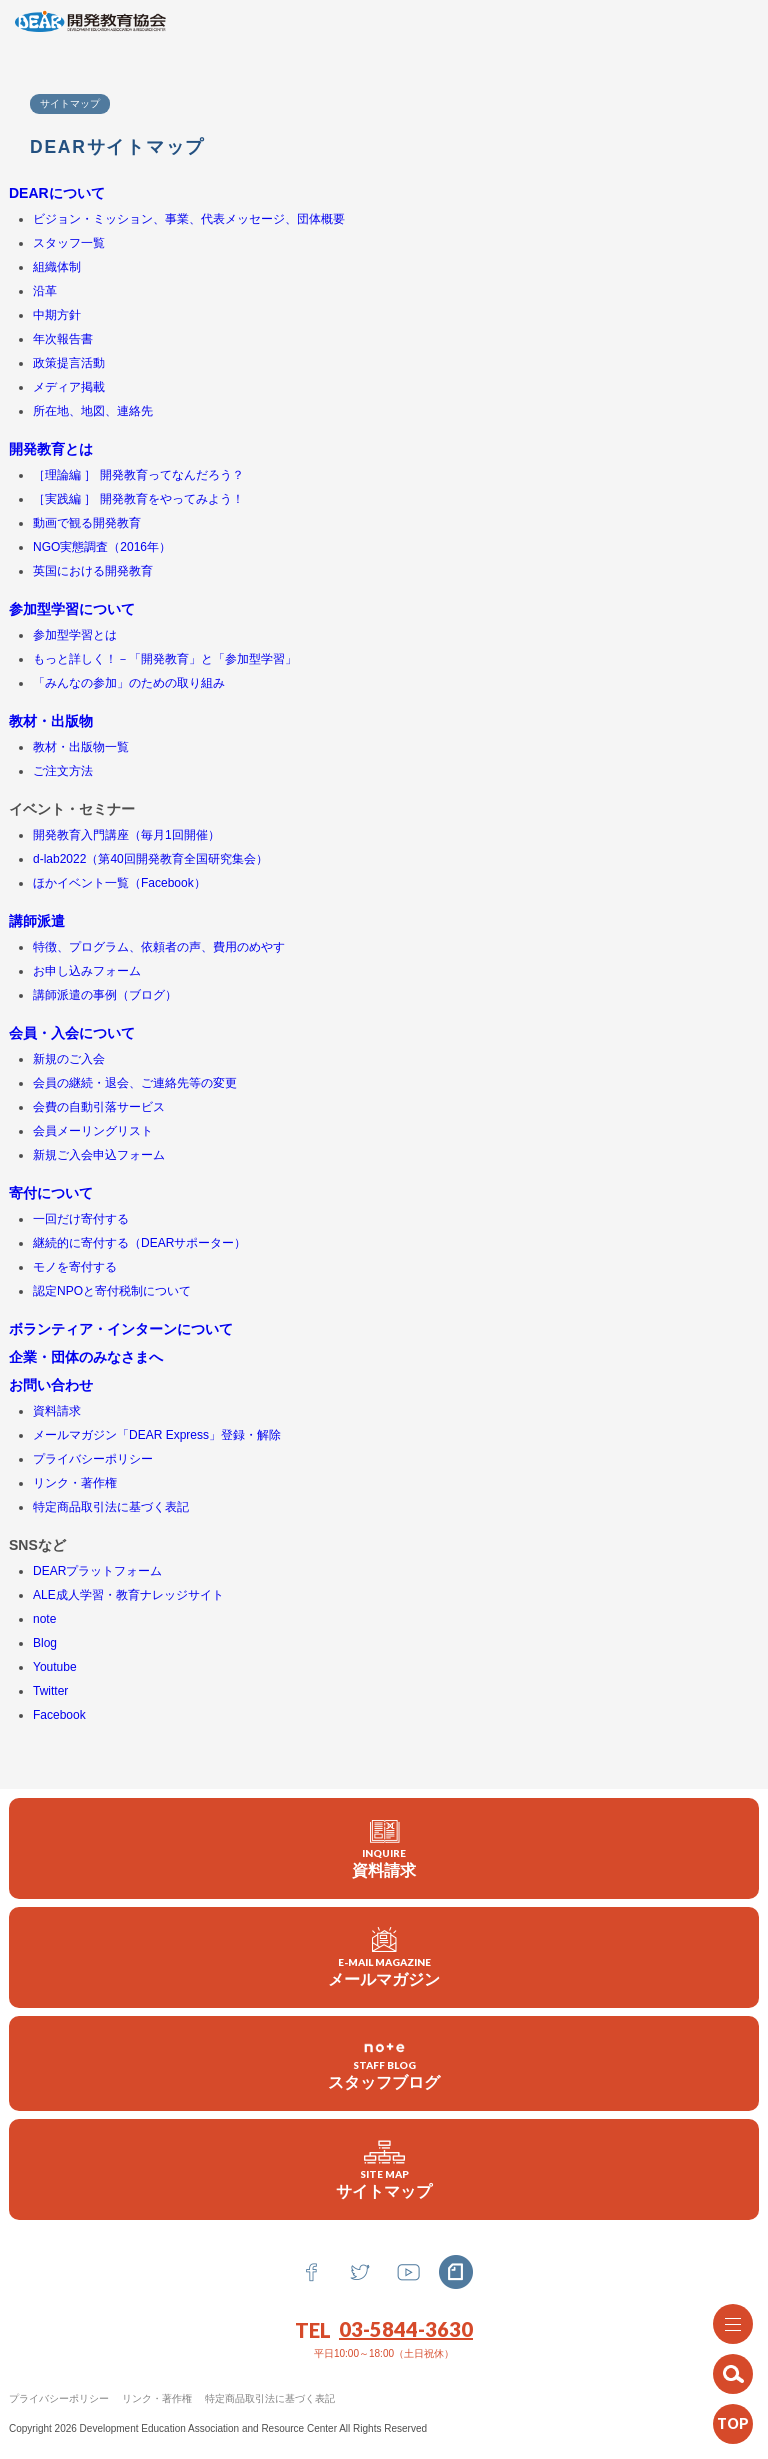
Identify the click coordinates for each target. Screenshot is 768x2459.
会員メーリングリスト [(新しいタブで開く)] (93, 1131)
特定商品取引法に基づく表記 (270, 2398)
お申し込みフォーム (87, 971)
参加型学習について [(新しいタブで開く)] (72, 609)
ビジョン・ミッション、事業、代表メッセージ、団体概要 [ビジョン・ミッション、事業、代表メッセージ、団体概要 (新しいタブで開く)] (189, 219)
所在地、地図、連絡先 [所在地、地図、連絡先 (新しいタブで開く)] (93, 411)
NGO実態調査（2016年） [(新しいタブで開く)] (102, 547)
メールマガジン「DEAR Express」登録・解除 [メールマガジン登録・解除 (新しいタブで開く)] (157, 1435)
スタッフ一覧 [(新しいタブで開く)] (69, 243)
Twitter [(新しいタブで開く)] (50, 1691)
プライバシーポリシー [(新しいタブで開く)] (93, 1459)
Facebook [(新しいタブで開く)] (59, 1715)
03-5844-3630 (406, 2329)
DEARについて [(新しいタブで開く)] (57, 193)
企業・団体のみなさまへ (86, 1357)
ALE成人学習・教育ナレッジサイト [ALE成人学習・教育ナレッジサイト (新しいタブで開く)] (128, 1595)
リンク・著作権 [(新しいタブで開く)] (75, 1483)
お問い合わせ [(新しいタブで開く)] (51, 1385)
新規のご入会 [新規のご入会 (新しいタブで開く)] (69, 1059)
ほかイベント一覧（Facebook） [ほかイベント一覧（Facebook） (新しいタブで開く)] (119, 883)
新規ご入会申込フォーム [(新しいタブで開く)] (99, 1155)
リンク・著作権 (157, 2398)
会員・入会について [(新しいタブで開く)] (72, 1033)
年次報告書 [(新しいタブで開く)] (63, 339)
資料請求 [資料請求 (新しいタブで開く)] (57, 1411)
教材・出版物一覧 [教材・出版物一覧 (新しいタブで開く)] (81, 747)
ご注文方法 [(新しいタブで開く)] (63, 771)
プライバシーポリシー (59, 2398)
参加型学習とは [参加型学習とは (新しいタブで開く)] (75, 635)
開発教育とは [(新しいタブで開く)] (51, 449)
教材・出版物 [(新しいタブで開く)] (51, 721)
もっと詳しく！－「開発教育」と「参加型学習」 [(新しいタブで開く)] (165, 659)
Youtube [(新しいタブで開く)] (55, 1667)
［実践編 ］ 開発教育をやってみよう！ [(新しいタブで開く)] (138, 499)
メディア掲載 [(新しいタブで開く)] (69, 387)
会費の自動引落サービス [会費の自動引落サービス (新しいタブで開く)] (99, 1107)
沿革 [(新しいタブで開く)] (45, 291)
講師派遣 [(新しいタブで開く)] (37, 921)
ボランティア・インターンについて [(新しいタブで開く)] (121, 1329)
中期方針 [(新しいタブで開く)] (57, 315)
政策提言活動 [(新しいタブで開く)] (69, 363)
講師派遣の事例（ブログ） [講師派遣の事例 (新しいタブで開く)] (105, 995)
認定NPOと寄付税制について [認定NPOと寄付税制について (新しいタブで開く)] (112, 1291)
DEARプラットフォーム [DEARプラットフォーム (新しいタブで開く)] (97, 1571)
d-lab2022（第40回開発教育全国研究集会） (150, 859)
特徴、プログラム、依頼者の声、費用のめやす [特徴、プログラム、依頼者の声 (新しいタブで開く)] (159, 947)
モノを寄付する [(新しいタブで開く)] (75, 1267)
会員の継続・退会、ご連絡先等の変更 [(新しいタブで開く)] (135, 1083)
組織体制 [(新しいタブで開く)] (57, 267)
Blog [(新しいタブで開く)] (45, 1643)
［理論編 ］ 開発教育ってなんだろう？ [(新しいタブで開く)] (138, 475)
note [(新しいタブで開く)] (44, 1619)
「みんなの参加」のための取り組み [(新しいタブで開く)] (129, 683)
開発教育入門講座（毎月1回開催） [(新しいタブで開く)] (126, 835)
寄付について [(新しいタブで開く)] (51, 1193)
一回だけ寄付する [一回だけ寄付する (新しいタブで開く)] (81, 1219)
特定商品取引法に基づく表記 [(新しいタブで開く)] (111, 1507)
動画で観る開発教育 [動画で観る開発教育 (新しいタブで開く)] (87, 523)
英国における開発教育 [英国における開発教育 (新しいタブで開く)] (93, 571)
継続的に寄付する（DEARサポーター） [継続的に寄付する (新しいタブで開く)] (139, 1243)
